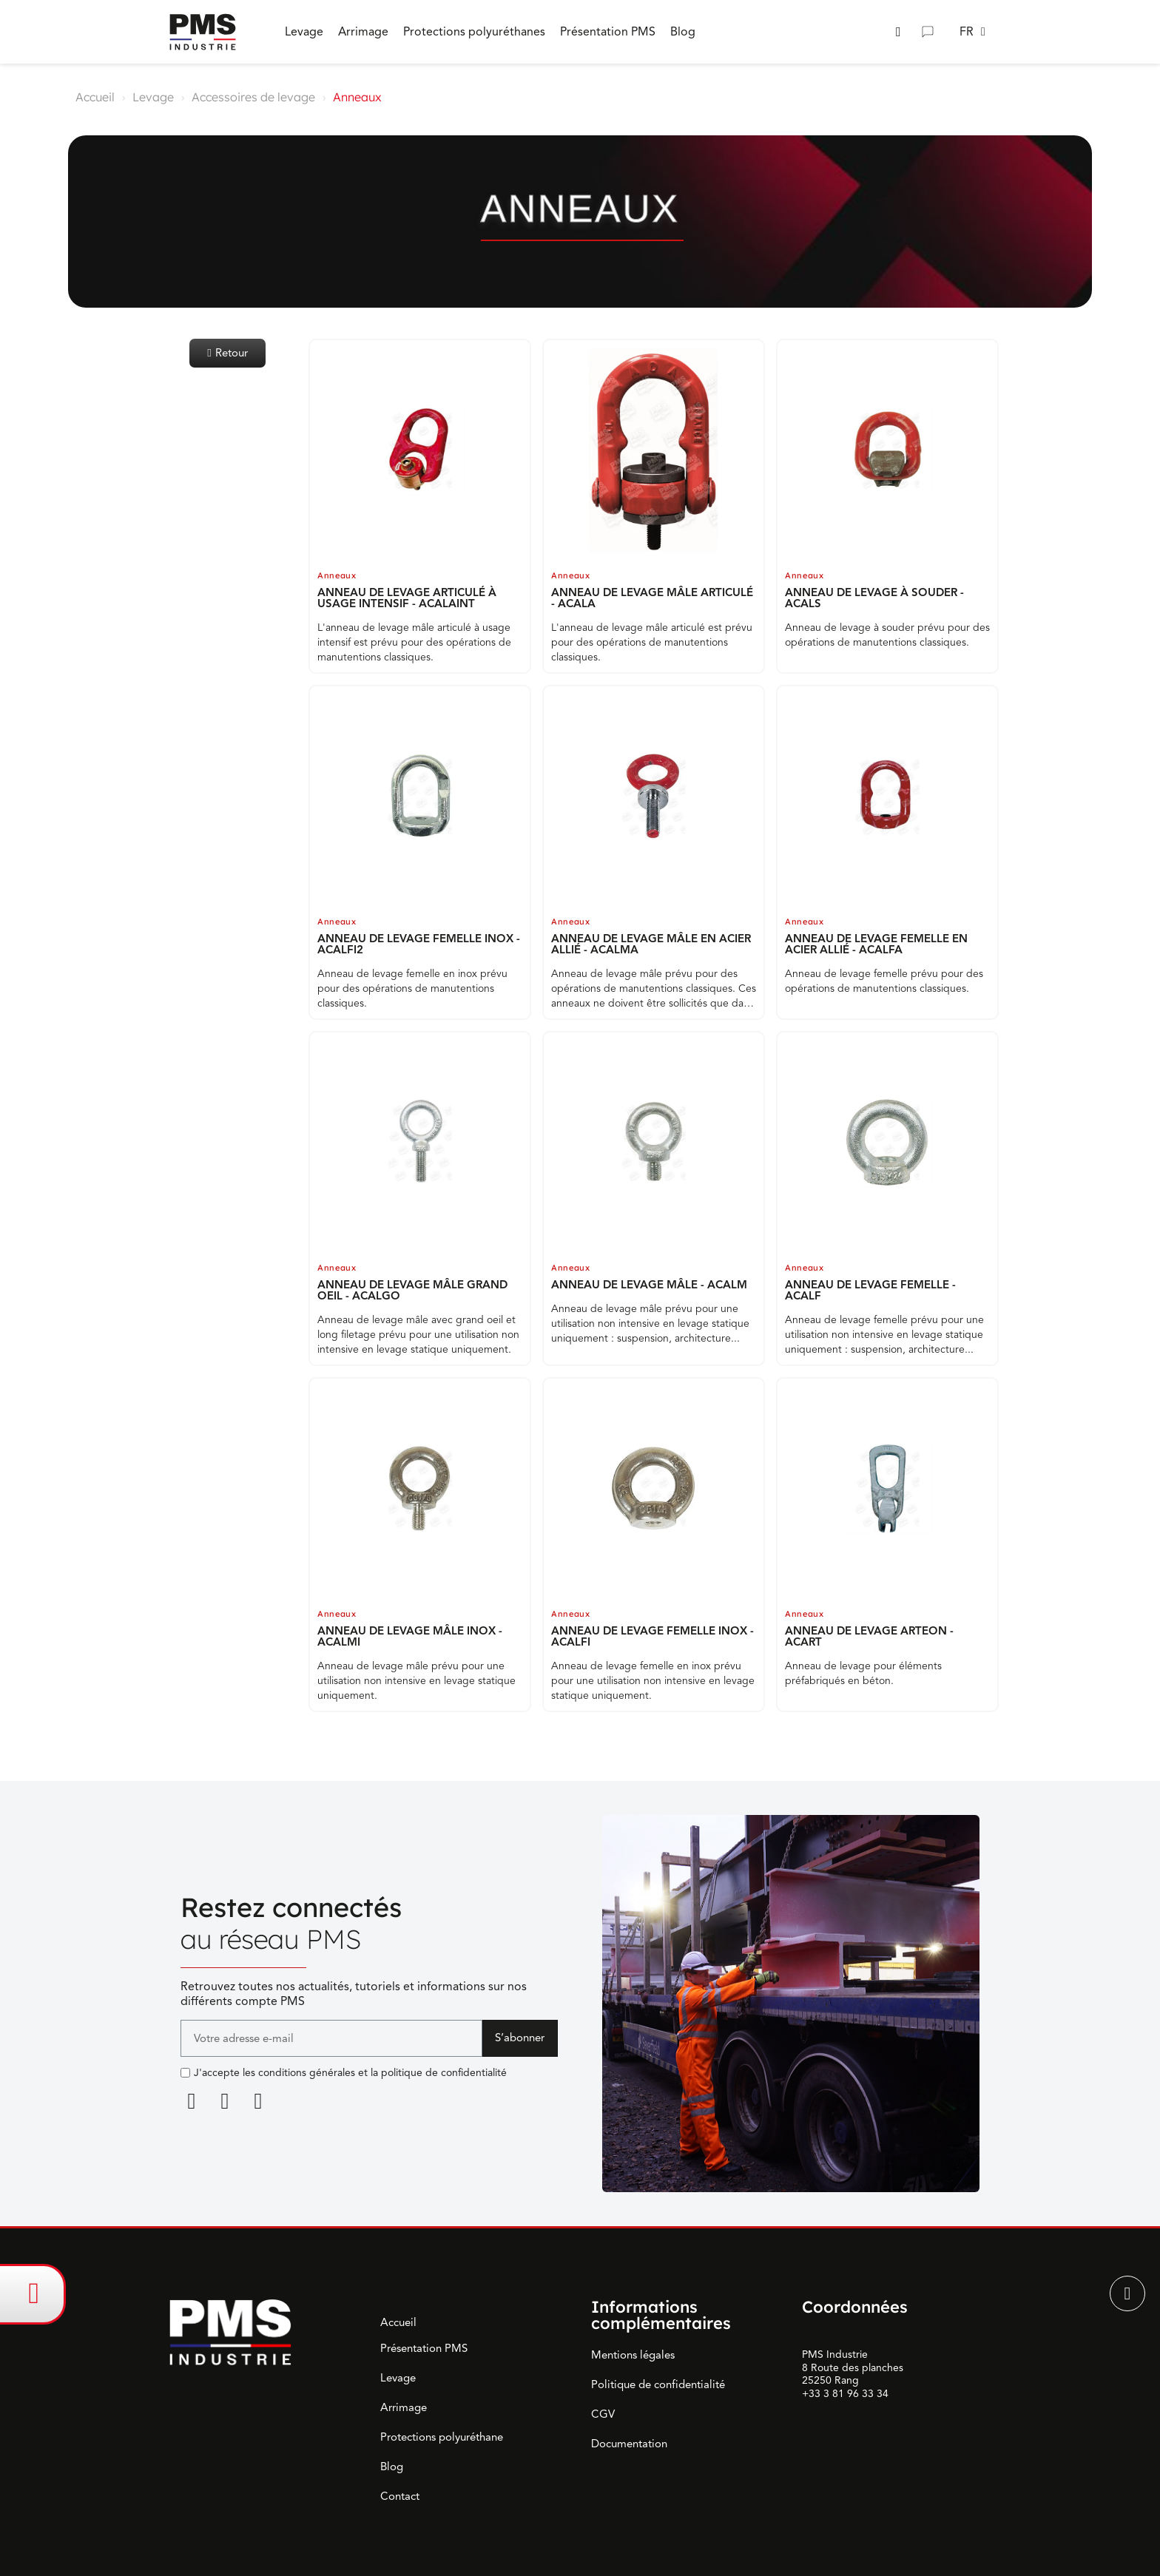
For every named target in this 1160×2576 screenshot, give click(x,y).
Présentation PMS (424, 2348)
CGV (603, 2414)
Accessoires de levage (253, 96)
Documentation (629, 2443)
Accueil (95, 96)
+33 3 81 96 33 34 (845, 2393)
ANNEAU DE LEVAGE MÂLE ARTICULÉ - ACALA (652, 598)
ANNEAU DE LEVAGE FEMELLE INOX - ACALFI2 (418, 944)
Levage (153, 96)
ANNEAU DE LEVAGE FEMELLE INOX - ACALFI (652, 1636)
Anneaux (337, 575)
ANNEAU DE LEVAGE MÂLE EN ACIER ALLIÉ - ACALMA (651, 944)
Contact (399, 2496)
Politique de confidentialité (658, 2384)
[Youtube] (258, 2101)
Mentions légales (633, 2355)
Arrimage (403, 2407)
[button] (898, 32)
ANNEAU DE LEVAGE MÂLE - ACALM (649, 1284)
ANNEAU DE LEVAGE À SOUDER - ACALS (874, 598)
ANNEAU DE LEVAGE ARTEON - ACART (869, 1636)
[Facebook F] (225, 2101)
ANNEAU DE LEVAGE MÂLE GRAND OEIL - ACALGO (412, 1290)
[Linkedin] (192, 2101)
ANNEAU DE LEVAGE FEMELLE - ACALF (870, 1290)
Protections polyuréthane (441, 2437)
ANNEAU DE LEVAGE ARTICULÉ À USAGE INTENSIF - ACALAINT (406, 598)
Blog (391, 2466)
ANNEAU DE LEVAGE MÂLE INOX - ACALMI (409, 1636)
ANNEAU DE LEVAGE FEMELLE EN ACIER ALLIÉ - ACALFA (876, 944)
